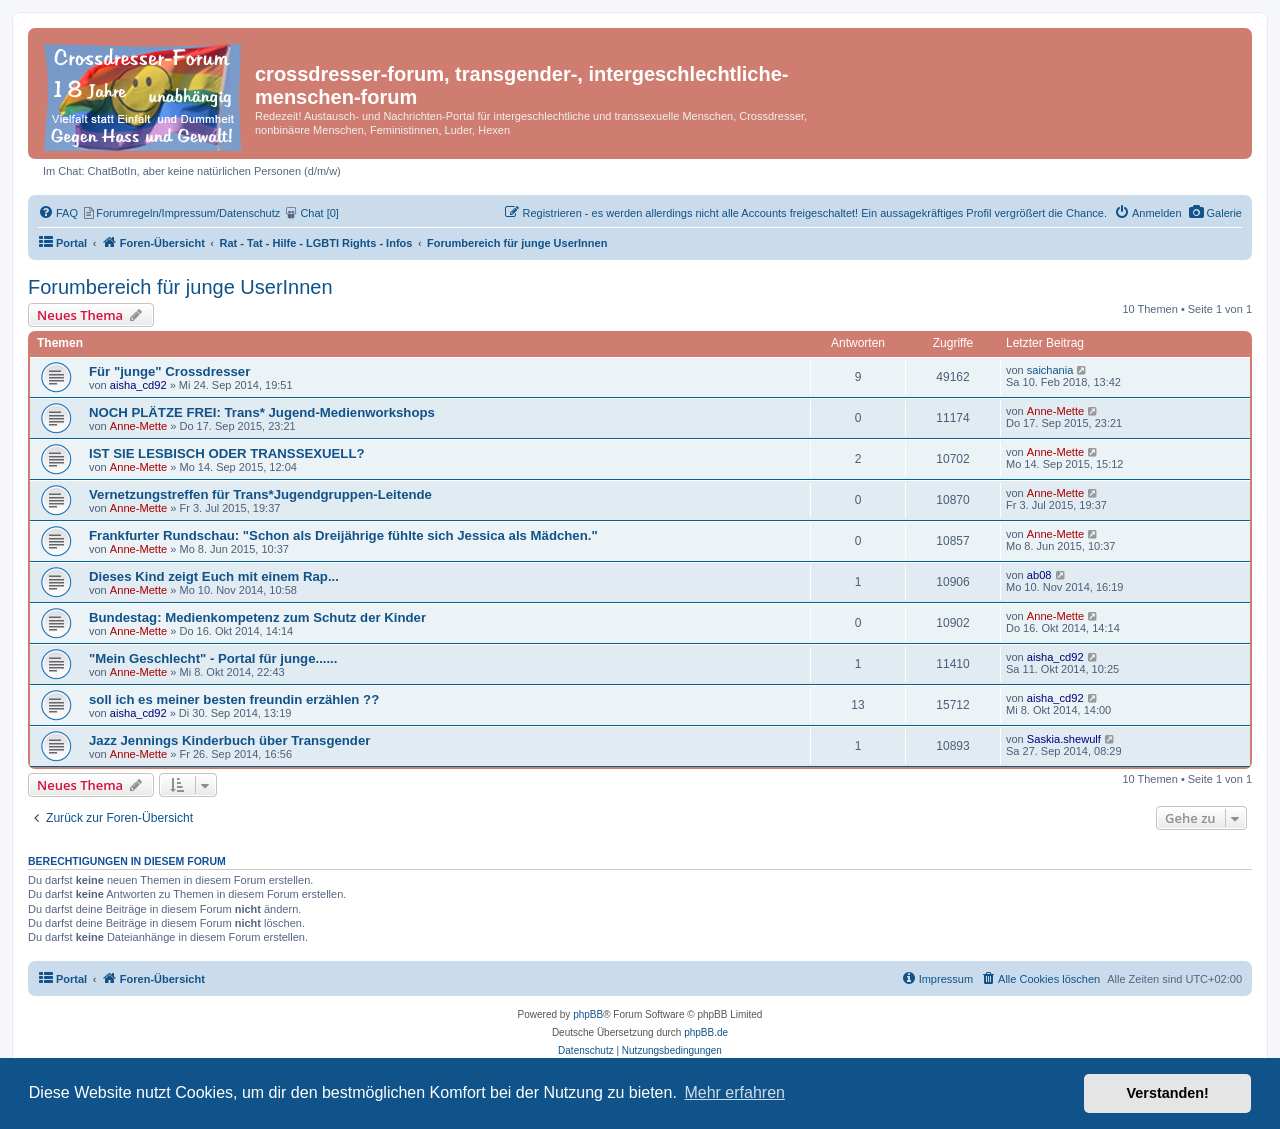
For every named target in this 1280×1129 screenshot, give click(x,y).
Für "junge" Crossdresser (169, 371)
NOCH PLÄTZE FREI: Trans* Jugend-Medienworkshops (262, 412)
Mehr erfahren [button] (734, 1092)
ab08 (1039, 575)
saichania (1050, 370)
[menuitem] (1215, 213)
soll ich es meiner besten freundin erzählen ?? (234, 699)
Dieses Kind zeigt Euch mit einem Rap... (214, 576)
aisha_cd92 (138, 385)
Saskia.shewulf (1064, 739)
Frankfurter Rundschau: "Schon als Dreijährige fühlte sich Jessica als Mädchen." (343, 535)
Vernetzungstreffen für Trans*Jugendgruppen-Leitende (260, 494)
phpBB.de (706, 1032)
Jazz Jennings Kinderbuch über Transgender (229, 740)
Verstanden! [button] (1168, 1093)
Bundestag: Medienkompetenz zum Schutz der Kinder (257, 617)
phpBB (588, 1014)
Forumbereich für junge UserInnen (180, 287)
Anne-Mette (138, 426)
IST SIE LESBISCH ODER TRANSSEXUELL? (227, 453)
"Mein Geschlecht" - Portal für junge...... (213, 658)
